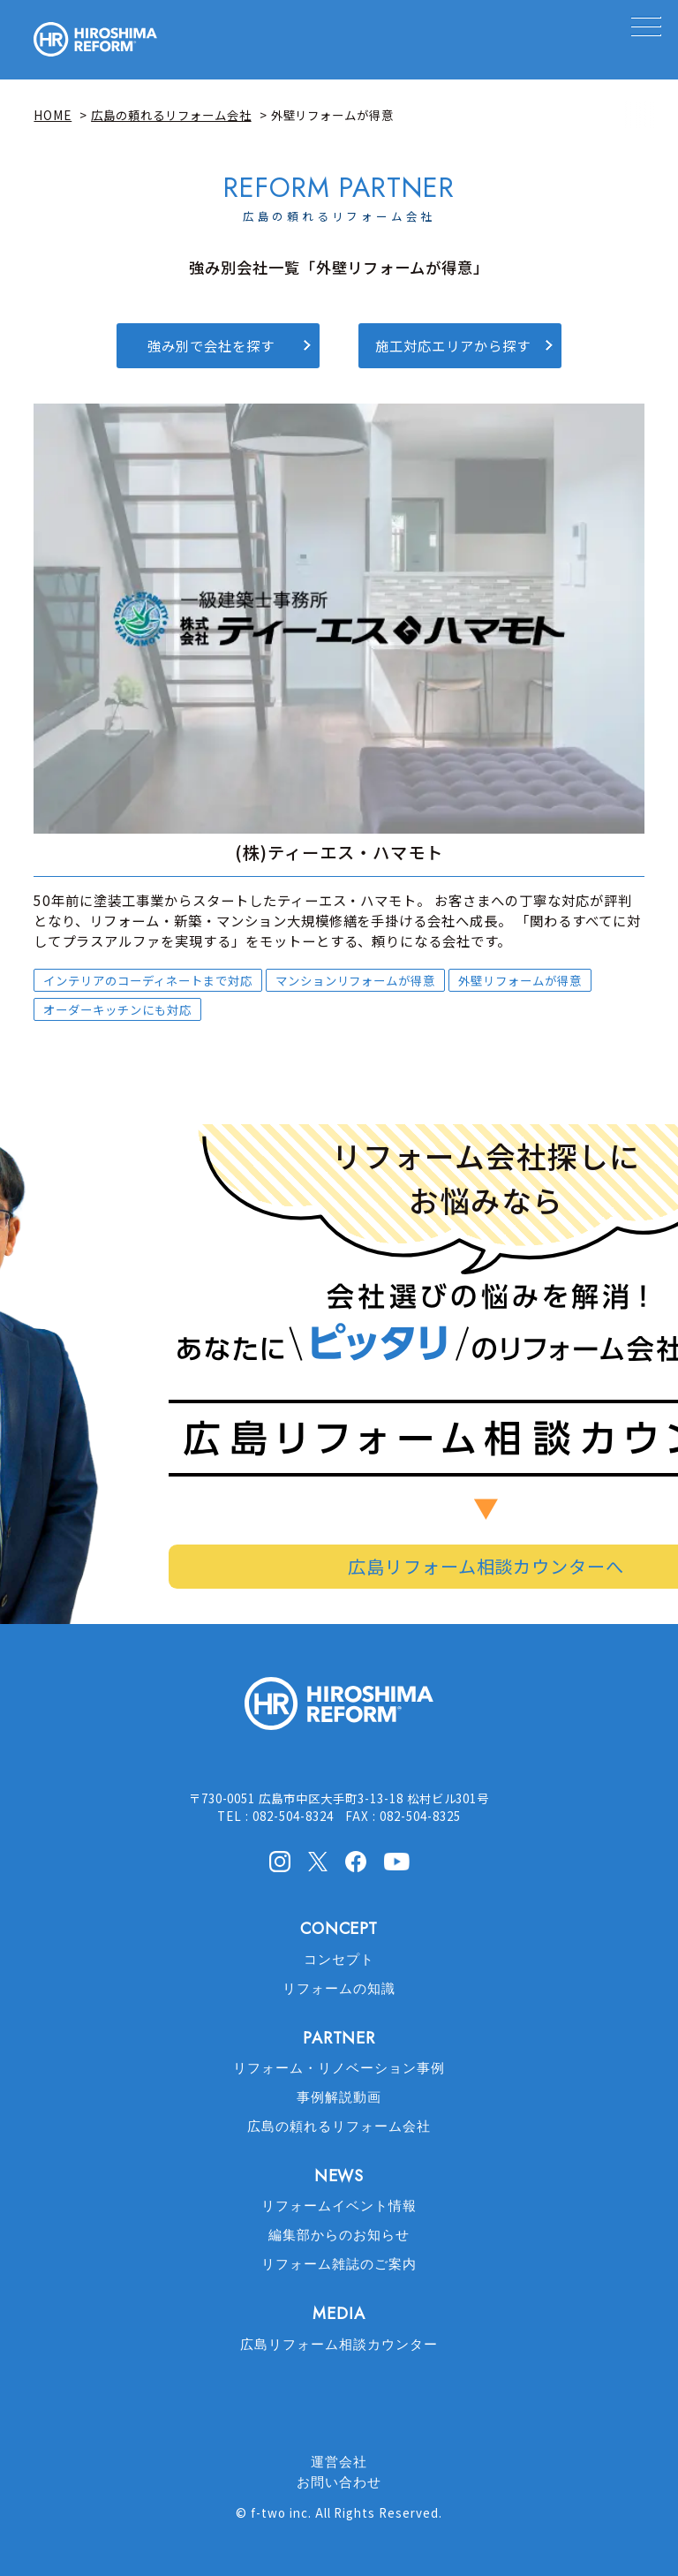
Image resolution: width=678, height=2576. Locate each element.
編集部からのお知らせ (339, 2235)
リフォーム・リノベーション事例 (338, 2068)
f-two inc (279, 2512)
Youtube (397, 1860)
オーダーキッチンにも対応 (117, 1009)
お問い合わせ (339, 2482)
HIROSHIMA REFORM (339, 1711)
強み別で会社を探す (211, 345)
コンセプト (339, 1959)
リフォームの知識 (339, 1988)
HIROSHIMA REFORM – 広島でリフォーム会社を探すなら (95, 39)
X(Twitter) (318, 1860)
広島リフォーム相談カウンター (338, 2344)
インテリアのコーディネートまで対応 (147, 980)
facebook (355, 1861)
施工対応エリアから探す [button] (453, 345)
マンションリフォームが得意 (355, 980)
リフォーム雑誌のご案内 (339, 2264)
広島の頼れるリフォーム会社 (338, 2126)
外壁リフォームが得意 (520, 980)
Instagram (279, 1861)
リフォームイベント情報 (339, 2206)
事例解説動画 (339, 2097)
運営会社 (339, 2462)
